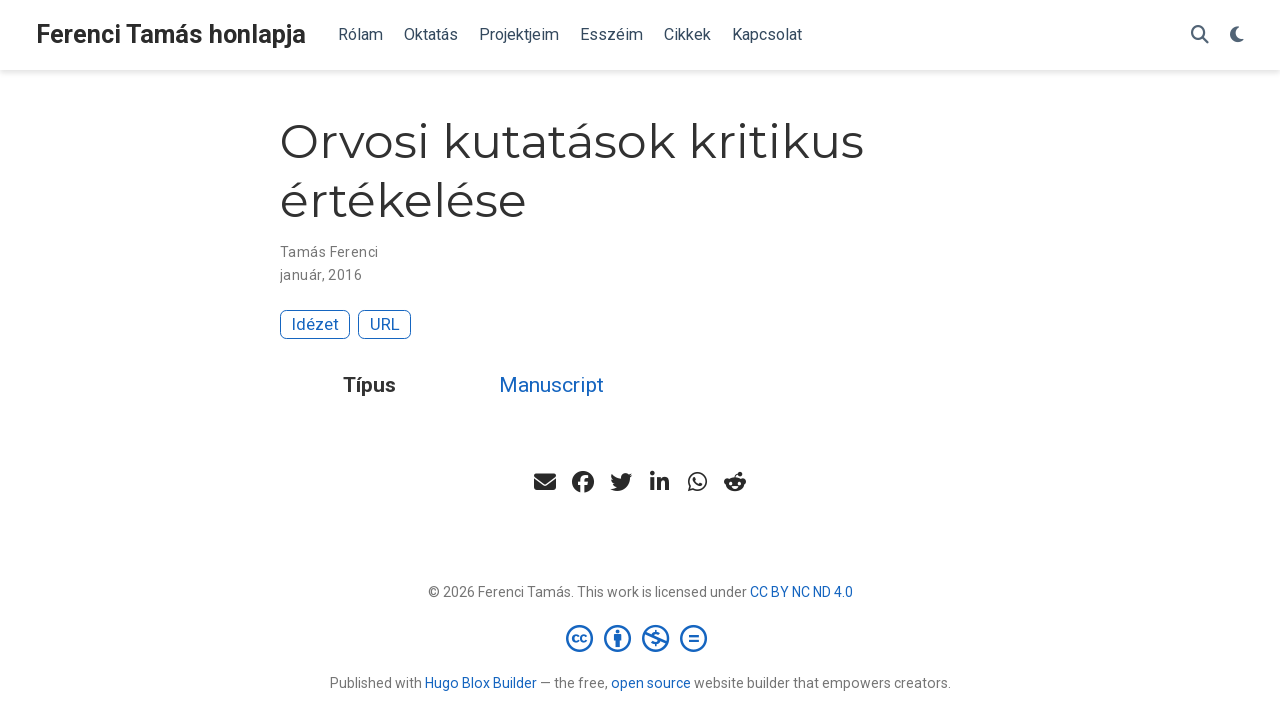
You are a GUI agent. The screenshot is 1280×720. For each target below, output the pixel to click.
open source (651, 683)
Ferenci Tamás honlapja (171, 34)
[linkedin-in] (659, 482)
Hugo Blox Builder (481, 683)
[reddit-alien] (735, 482)
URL (385, 324)
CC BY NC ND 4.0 (801, 592)
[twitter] (621, 482)
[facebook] (583, 482)
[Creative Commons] (640, 638)
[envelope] (545, 482)
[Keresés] (1200, 35)
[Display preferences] (1237, 35)
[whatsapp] (697, 482)
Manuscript (551, 385)
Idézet (315, 324)
